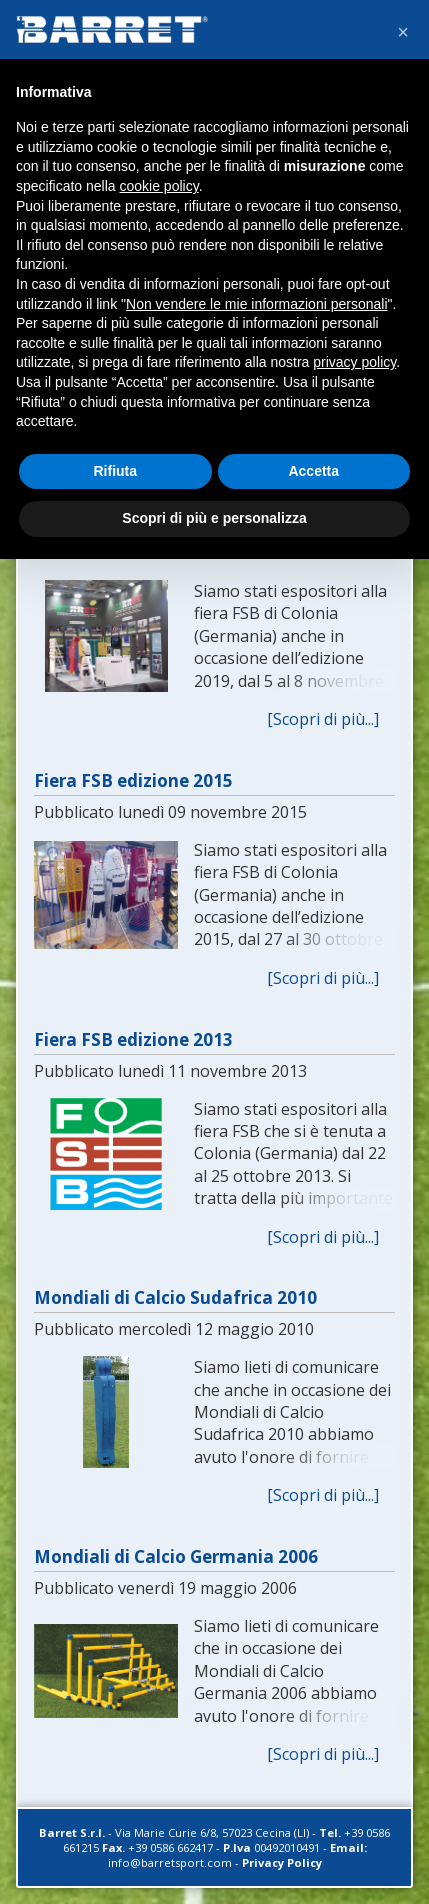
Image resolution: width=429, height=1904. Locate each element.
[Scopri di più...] (323, 719)
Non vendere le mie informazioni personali (256, 304)
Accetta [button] (313, 471)
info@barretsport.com (170, 1862)
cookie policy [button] (159, 186)
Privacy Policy (282, 1862)
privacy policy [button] (354, 362)
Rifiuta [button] (115, 471)
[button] (403, 32)
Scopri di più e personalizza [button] (214, 518)
